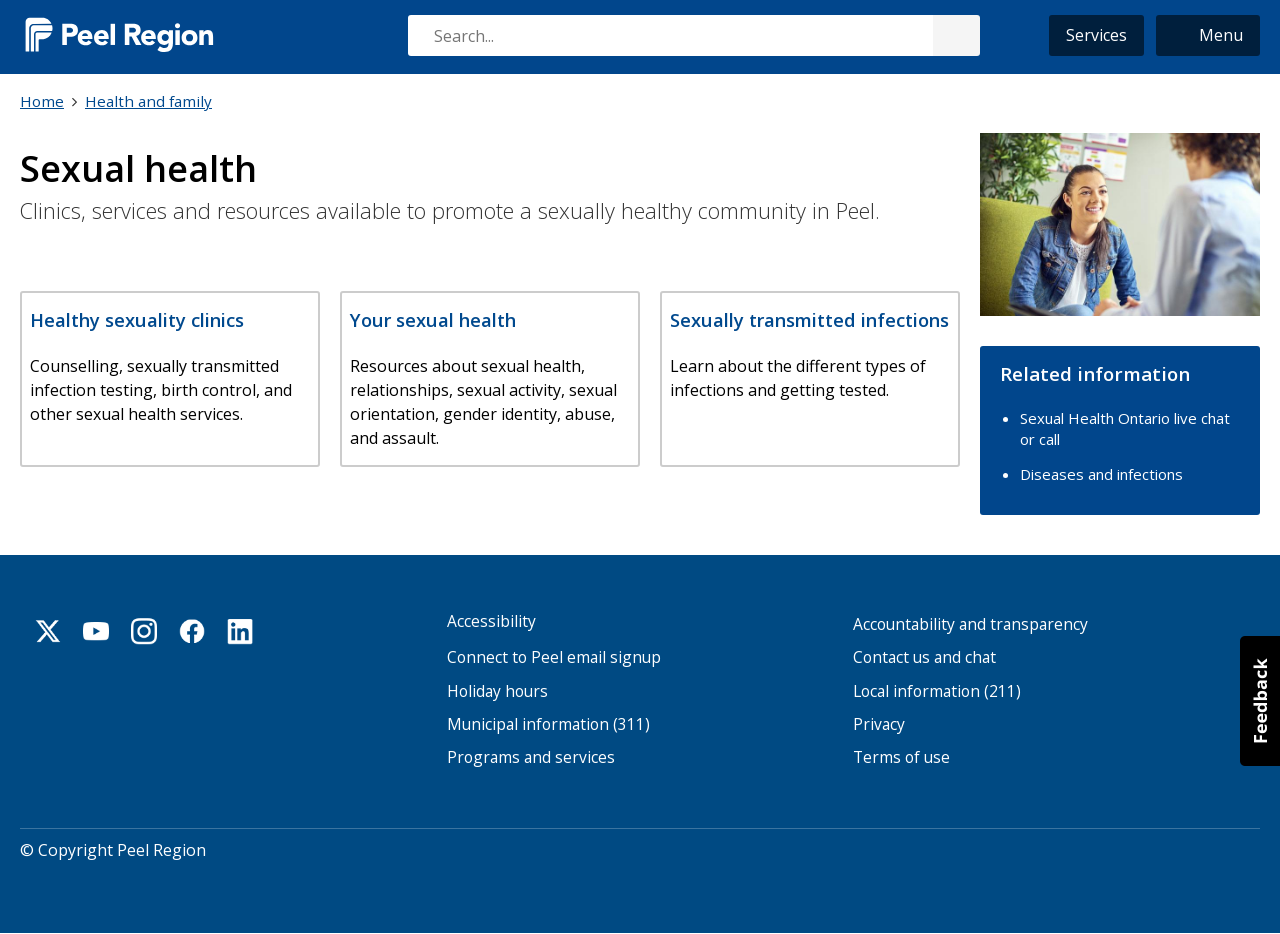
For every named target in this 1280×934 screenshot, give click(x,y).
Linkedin (240, 631)
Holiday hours (497, 691)
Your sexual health (433, 319)
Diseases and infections (1101, 474)
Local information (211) (937, 691)
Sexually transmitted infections (809, 319)
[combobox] (693, 35)
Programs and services (531, 757)
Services (1096, 35)
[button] (1208, 35)
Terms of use (901, 757)
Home (42, 101)
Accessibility (491, 621)
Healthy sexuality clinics (137, 319)
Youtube (96, 631)
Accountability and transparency (970, 624)
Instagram (144, 631)
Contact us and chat (924, 657)
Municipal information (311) (548, 724)
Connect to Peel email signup (554, 657)
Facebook (192, 631)
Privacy (879, 724)
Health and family (148, 101)
